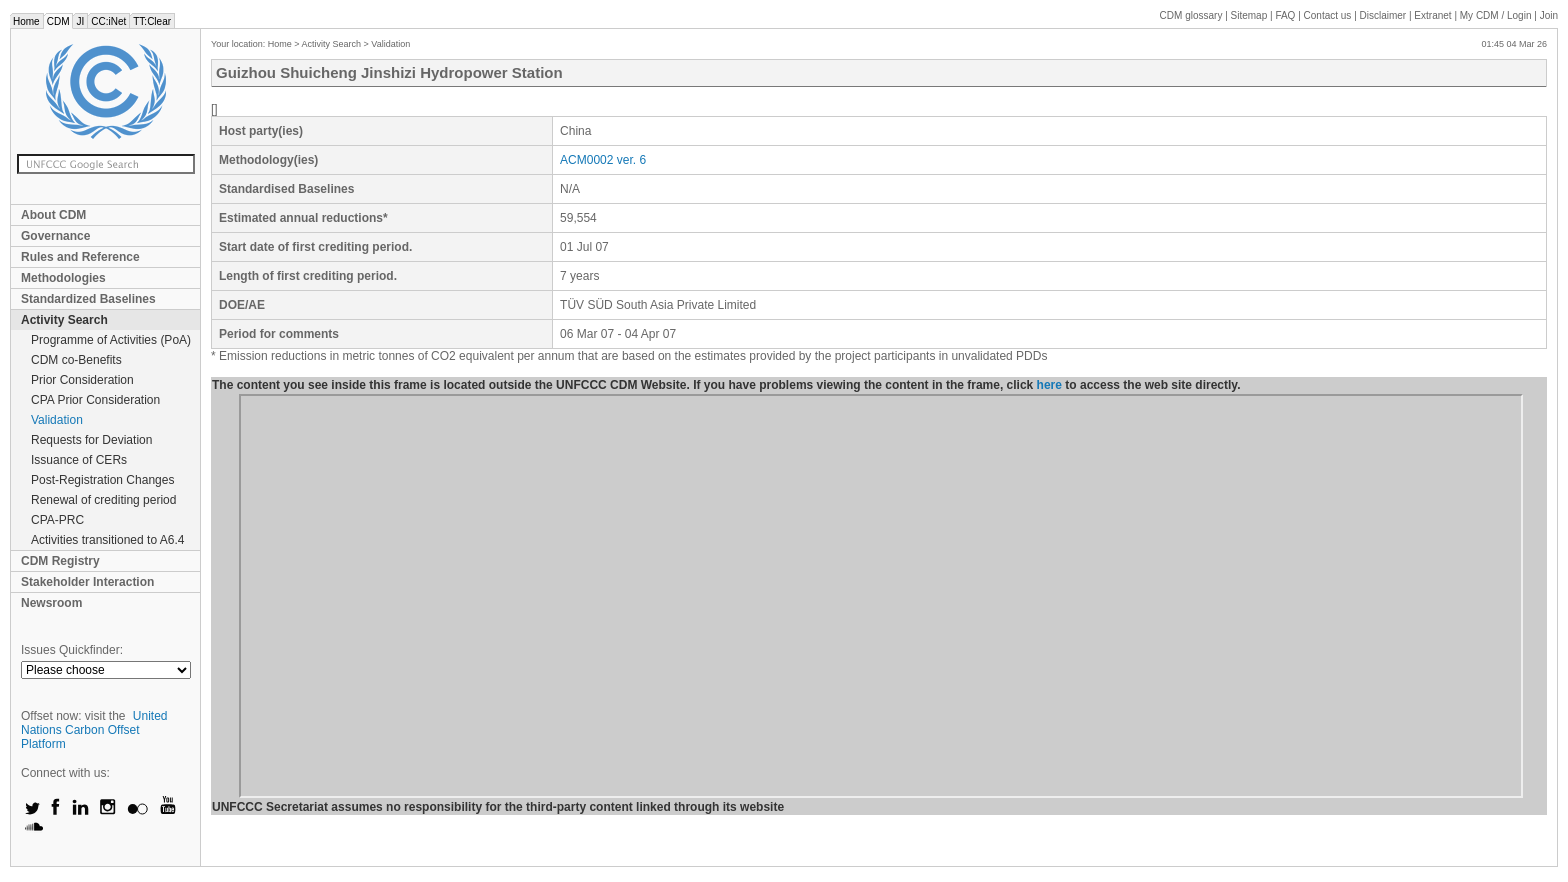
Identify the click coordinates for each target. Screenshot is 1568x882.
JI (80, 21)
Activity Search (64, 320)
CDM (58, 21)
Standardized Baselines (88, 299)
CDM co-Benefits (76, 360)
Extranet (1432, 15)
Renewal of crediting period (103, 500)
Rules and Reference (80, 257)
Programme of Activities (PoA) (111, 340)
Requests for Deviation (91, 440)
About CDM (53, 215)
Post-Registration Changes (102, 480)
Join (1549, 15)
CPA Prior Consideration (95, 400)
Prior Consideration (82, 380)
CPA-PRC (57, 520)
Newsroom (51, 603)
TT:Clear (152, 21)
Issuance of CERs (79, 460)
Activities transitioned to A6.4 (107, 540)
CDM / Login (1497, 15)
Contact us (1328, 15)
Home (26, 21)
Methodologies (63, 278)
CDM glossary (1191, 15)
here (1049, 385)
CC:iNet (108, 21)
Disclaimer (1383, 15)
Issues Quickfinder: (72, 650)
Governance (55, 236)
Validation (57, 420)
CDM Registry (60, 561)
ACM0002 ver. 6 (603, 160)
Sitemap (1249, 15)
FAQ (1285, 15)
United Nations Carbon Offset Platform (94, 730)
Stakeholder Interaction (87, 582)
